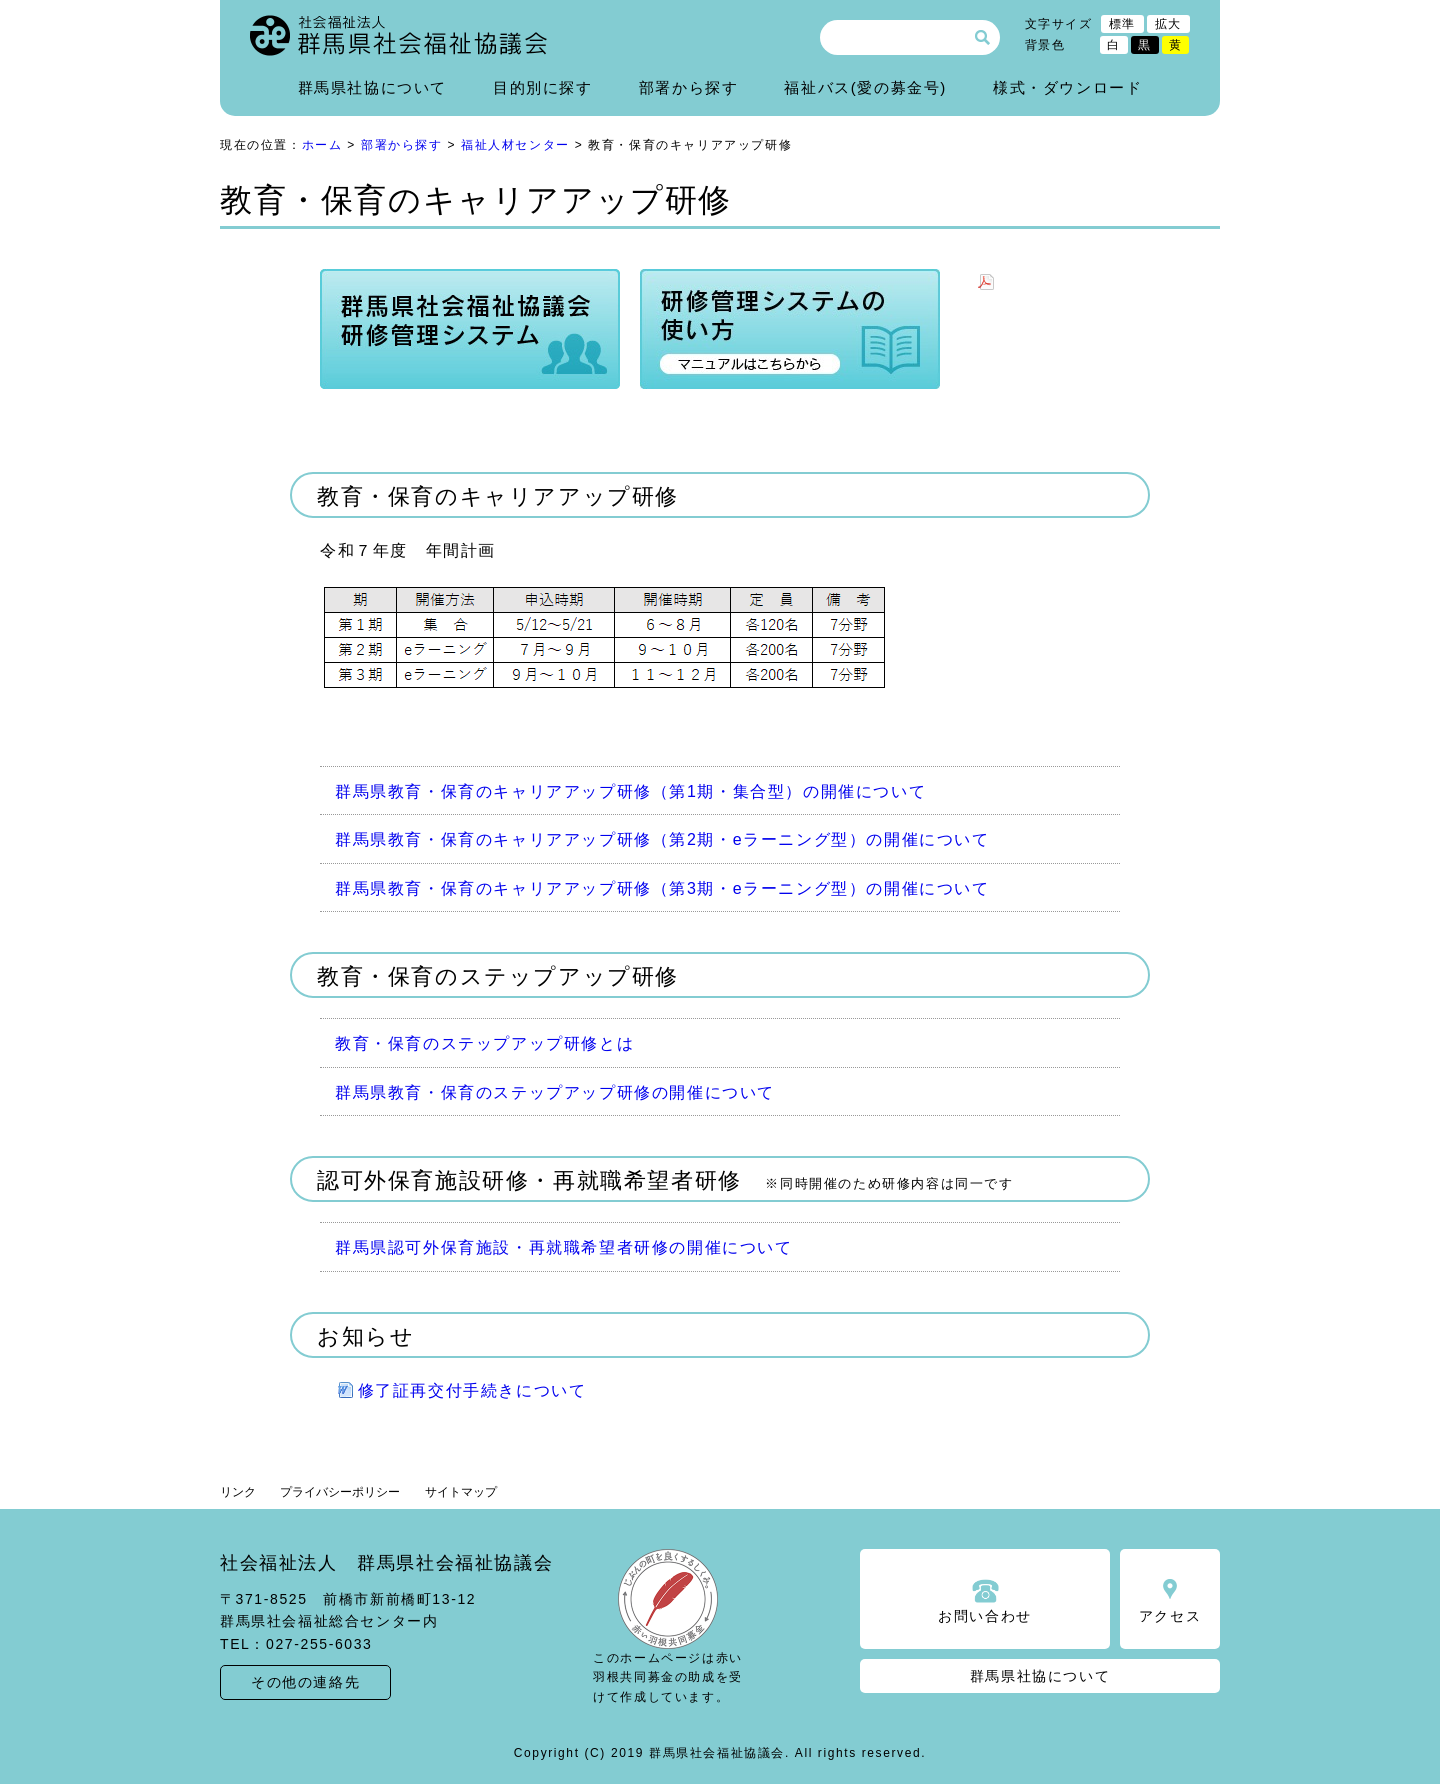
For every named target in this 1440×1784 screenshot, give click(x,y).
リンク (238, 1492)
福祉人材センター (515, 145)
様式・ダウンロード (1067, 87)
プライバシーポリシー (340, 1492)
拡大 (1168, 24)
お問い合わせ (985, 1616)
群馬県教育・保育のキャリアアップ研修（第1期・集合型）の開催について (630, 791)
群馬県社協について (372, 87)
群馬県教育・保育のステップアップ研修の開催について (555, 1092)
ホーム (322, 145)
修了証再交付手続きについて (472, 1390)
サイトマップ (461, 1492)
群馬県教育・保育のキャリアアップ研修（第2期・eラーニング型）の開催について (662, 839)
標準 (1122, 24)
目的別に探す (543, 87)
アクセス (1170, 1616)
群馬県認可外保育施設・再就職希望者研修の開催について (564, 1247)
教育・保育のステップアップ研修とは (484, 1043)
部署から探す (689, 87)
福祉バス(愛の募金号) (865, 87)
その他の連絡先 (305, 1682)
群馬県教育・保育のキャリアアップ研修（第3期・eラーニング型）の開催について (662, 888)
